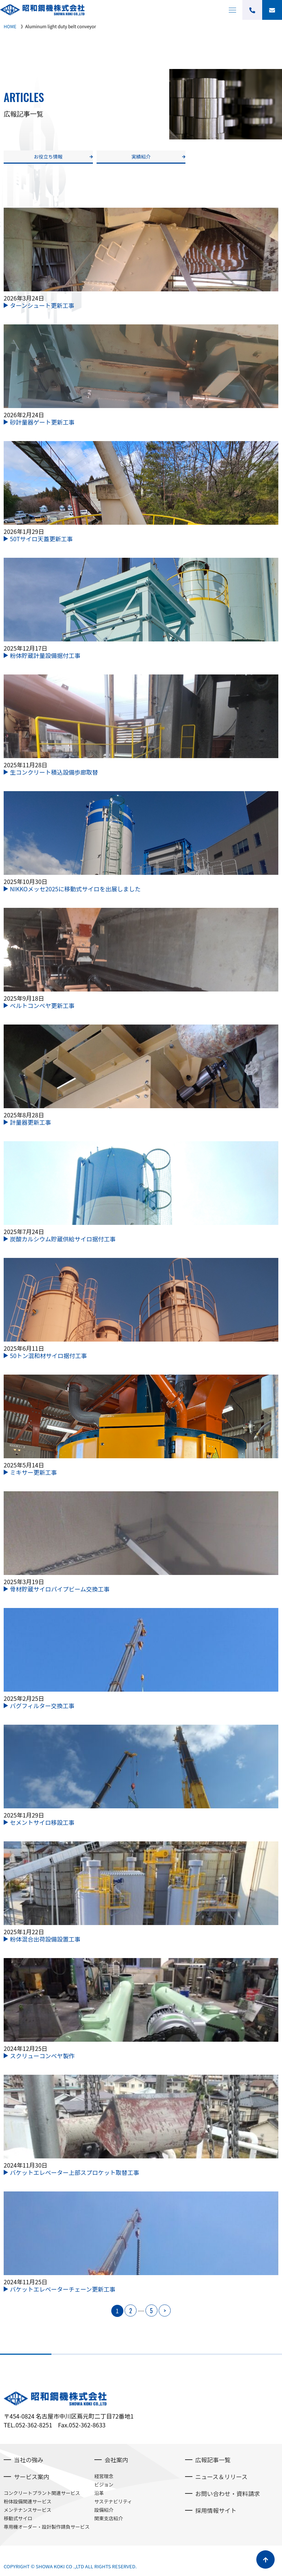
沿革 (99, 2493)
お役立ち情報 (48, 156)
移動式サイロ (18, 2518)
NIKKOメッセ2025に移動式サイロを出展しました (75, 888)
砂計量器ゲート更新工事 (42, 422)
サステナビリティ (113, 2501)
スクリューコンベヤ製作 (42, 2055)
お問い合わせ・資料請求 (227, 2493)
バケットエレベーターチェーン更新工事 (62, 2289)
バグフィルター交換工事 (42, 1705)
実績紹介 (141, 156)
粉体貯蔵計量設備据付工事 (45, 655)
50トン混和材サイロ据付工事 (48, 1355)
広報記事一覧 (213, 2460)
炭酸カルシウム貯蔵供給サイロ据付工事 (63, 1238)
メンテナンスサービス (27, 2509)
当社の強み (28, 2460)
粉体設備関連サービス (27, 2501)
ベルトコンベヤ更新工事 (42, 1005)
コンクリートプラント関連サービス (42, 2493)
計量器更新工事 (30, 1122)
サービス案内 (31, 2476)
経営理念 (103, 2476)
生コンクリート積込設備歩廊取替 (54, 772)
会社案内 (116, 2459)
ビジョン (103, 2484)
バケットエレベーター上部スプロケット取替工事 (74, 2172)
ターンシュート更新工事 (42, 305)
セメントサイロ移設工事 (42, 1822)
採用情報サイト (215, 2510)
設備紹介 (103, 2509)
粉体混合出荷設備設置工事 (45, 1939)
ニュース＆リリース (221, 2476)
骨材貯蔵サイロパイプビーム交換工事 (60, 1588)
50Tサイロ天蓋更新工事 (41, 538)
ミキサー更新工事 (33, 1472)
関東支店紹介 (108, 2518)
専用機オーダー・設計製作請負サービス (47, 2526)
